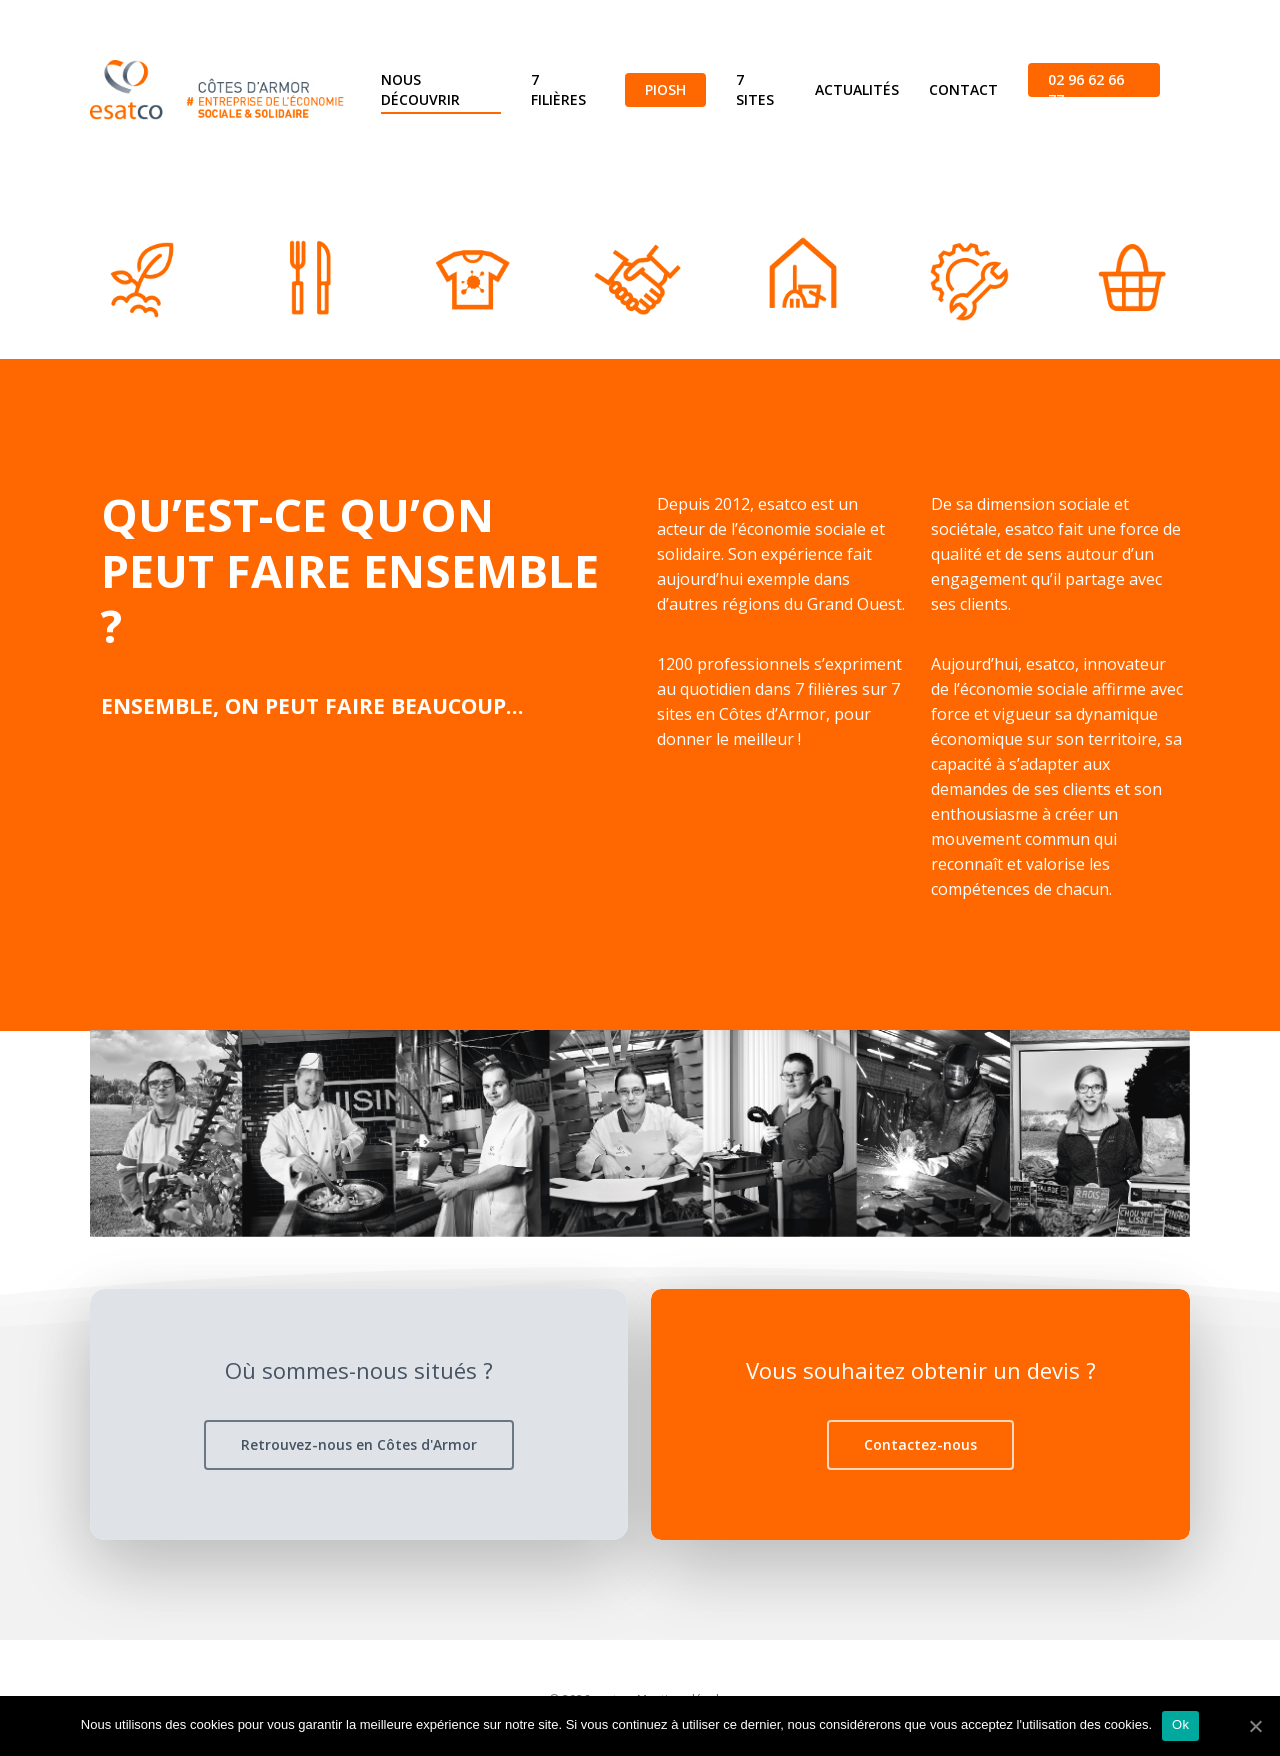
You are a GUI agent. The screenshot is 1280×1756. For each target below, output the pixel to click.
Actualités (857, 89)
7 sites (755, 89)
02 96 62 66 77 (1086, 89)
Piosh (665, 89)
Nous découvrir (420, 89)
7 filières (558, 89)
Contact (963, 89)
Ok (1180, 1724)
